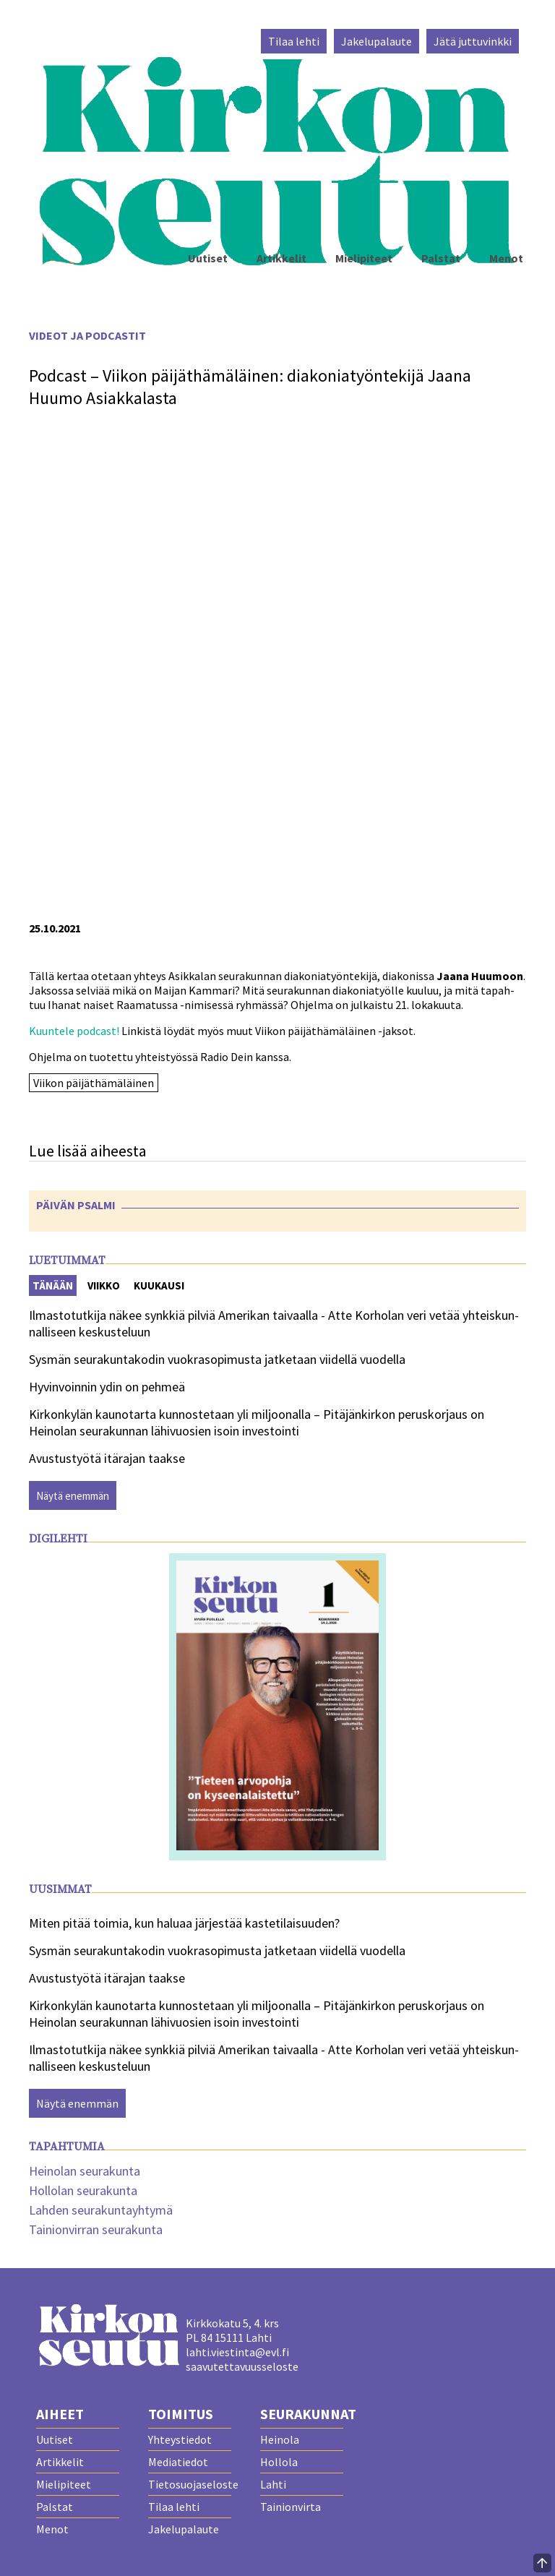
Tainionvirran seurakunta (96, 2229)
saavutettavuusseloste (242, 2366)
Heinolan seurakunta (84, 2171)
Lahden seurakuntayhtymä (101, 2210)
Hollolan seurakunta (83, 2190)
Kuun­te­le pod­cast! (74, 1030)
